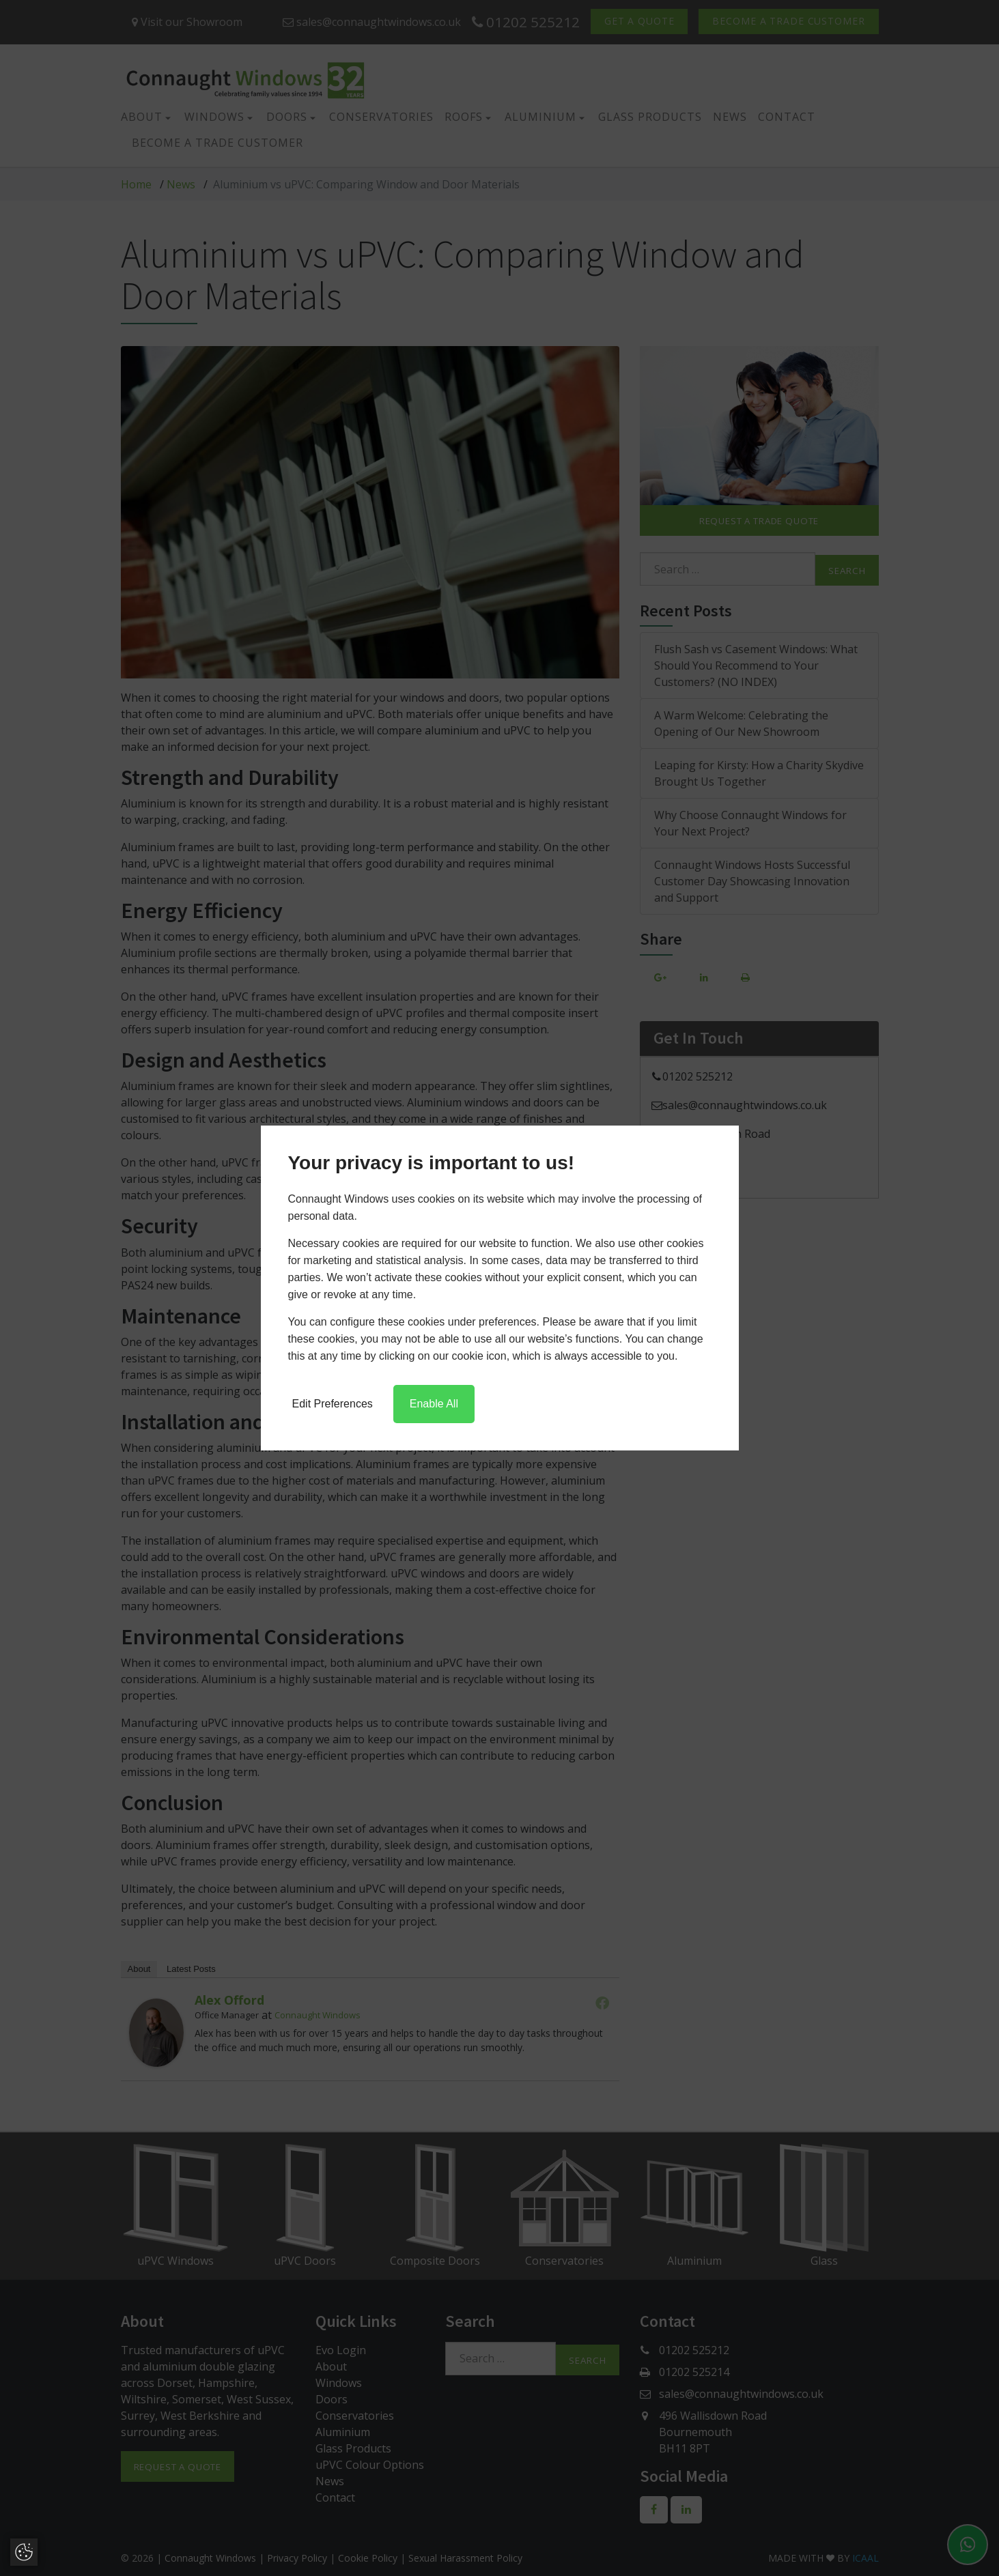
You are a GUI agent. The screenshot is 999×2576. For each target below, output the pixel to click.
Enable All (434, 1403)
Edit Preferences (332, 1403)
